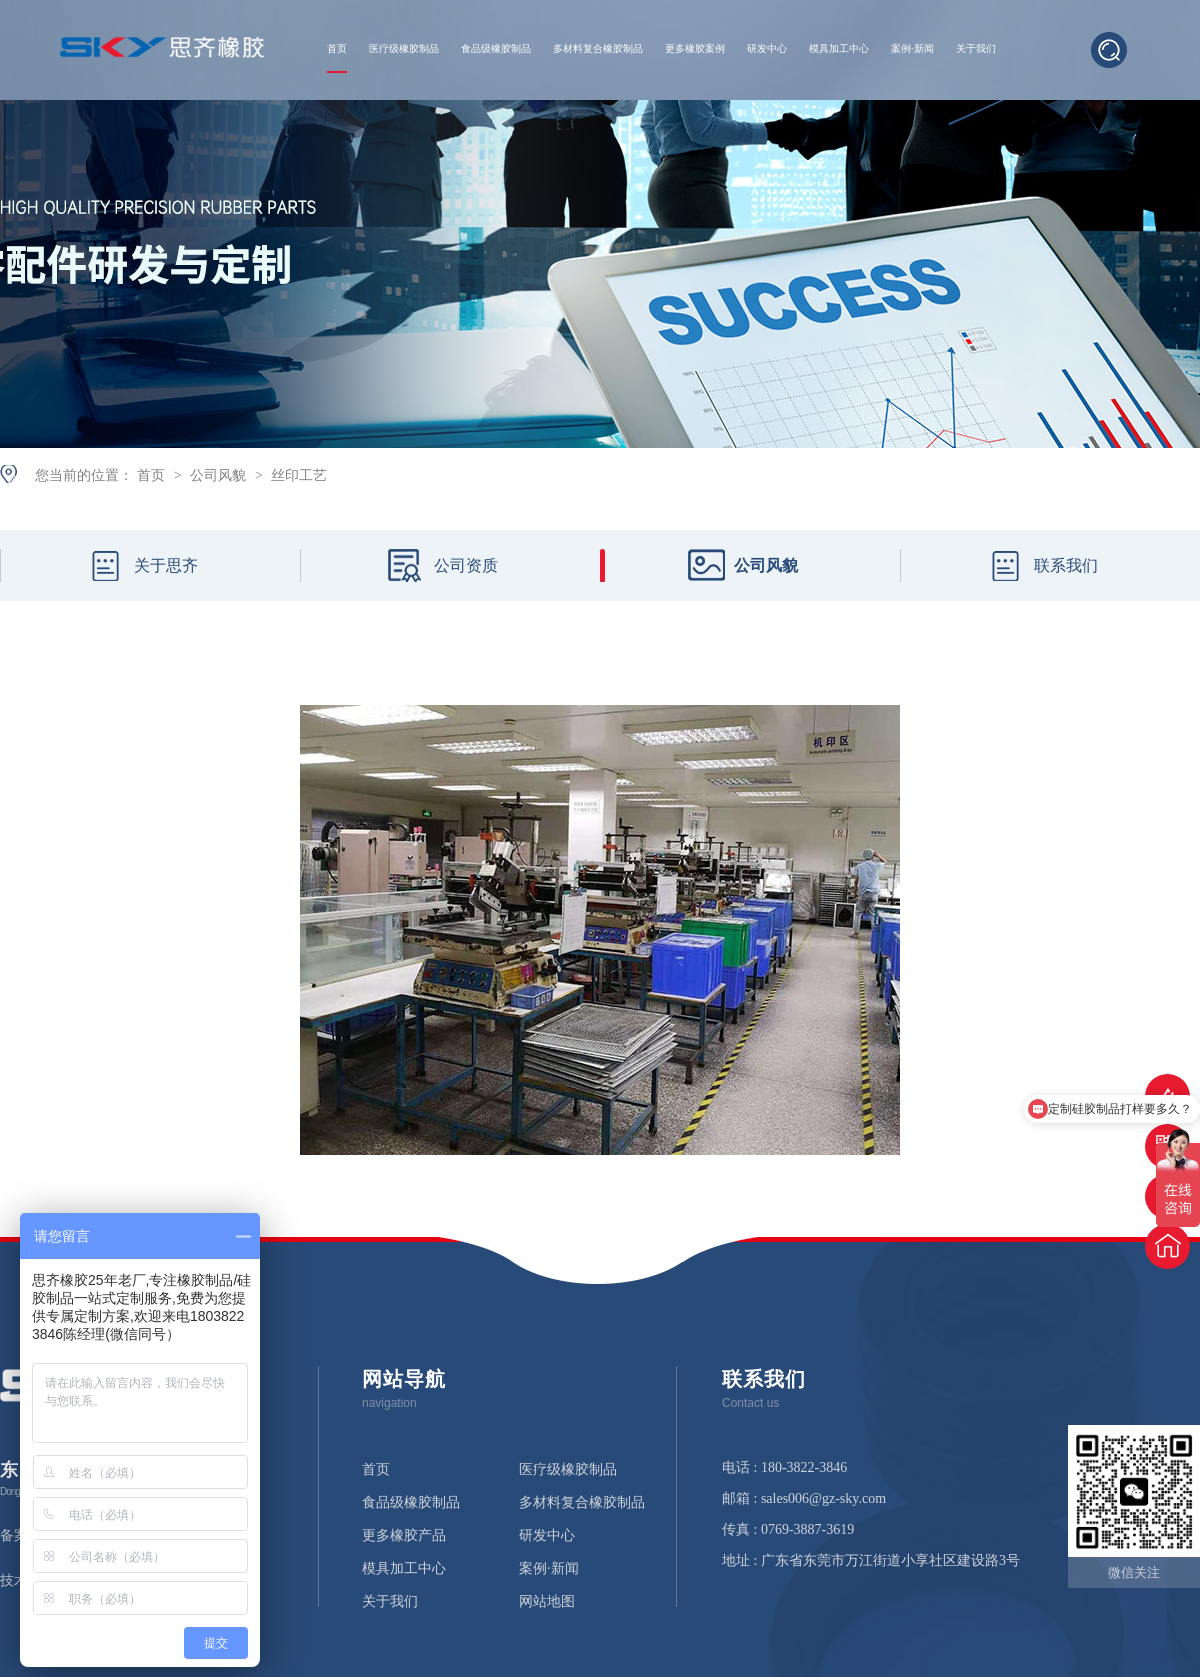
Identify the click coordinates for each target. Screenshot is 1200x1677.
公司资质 (466, 565)
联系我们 (1066, 565)
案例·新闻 (912, 49)
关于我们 (976, 49)
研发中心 (767, 49)
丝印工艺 (299, 475)
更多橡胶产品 (404, 1536)
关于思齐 (166, 565)
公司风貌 (220, 475)
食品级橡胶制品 (496, 49)
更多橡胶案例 (695, 49)
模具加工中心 (839, 49)
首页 (337, 49)
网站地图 (547, 1602)
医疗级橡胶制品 (404, 49)
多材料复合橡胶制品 (598, 49)
